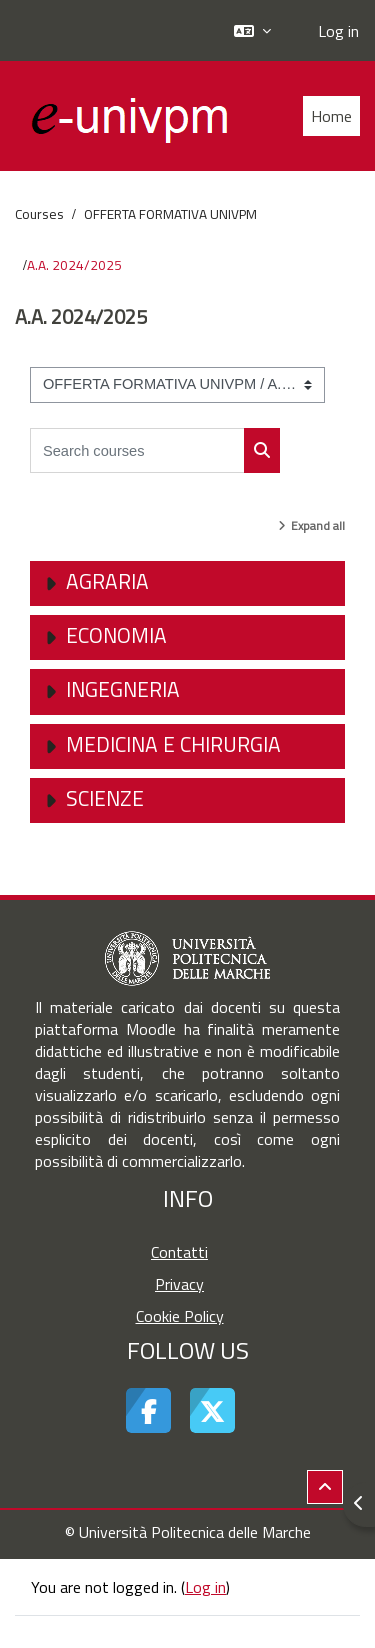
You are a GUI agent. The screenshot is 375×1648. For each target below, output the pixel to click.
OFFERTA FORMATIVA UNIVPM (170, 214)
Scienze (105, 798)
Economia (116, 635)
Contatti (179, 1252)
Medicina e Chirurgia (173, 744)
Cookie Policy (180, 1316)
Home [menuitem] (331, 116)
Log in (338, 31)
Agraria (107, 581)
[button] (252, 30)
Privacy (179, 1284)
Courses (39, 214)
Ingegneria (123, 689)
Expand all (318, 525)
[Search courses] (137, 450)
